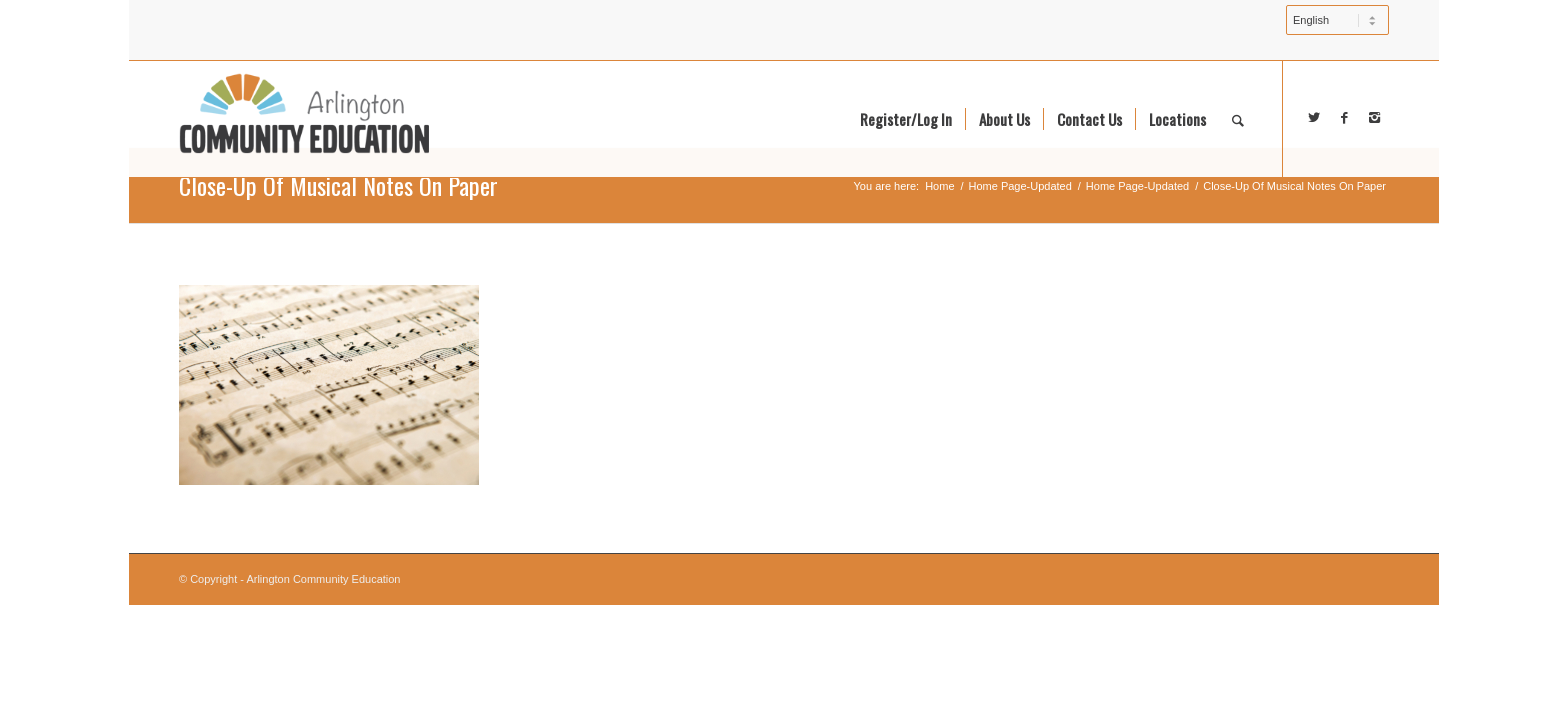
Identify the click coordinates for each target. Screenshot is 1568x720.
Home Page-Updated (1020, 186)
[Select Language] (1337, 20)
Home (939, 186)
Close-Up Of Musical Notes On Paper (338, 185)
